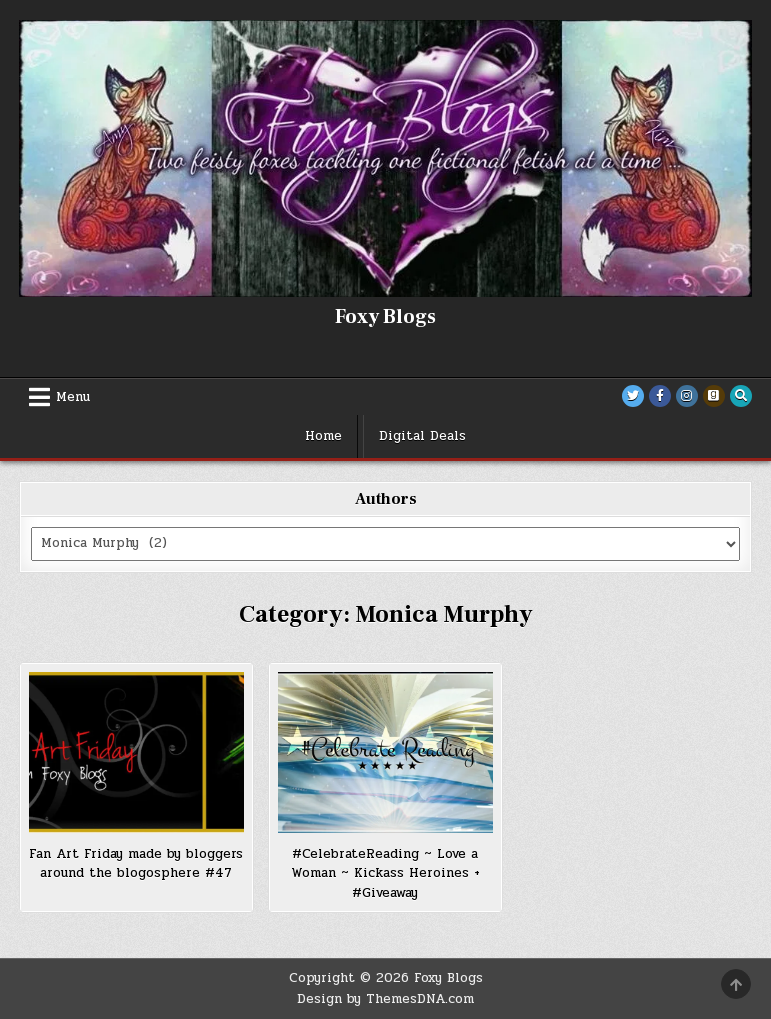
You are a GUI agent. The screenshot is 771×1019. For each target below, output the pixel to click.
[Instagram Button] (687, 396)
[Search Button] (741, 396)
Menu (73, 397)
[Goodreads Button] (714, 396)
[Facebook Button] (660, 396)
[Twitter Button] (633, 396)
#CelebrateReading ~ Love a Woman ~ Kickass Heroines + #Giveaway (385, 873)
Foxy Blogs (385, 317)
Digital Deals (422, 436)
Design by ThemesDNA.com (385, 999)
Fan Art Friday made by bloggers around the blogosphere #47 (136, 864)
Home (323, 436)
